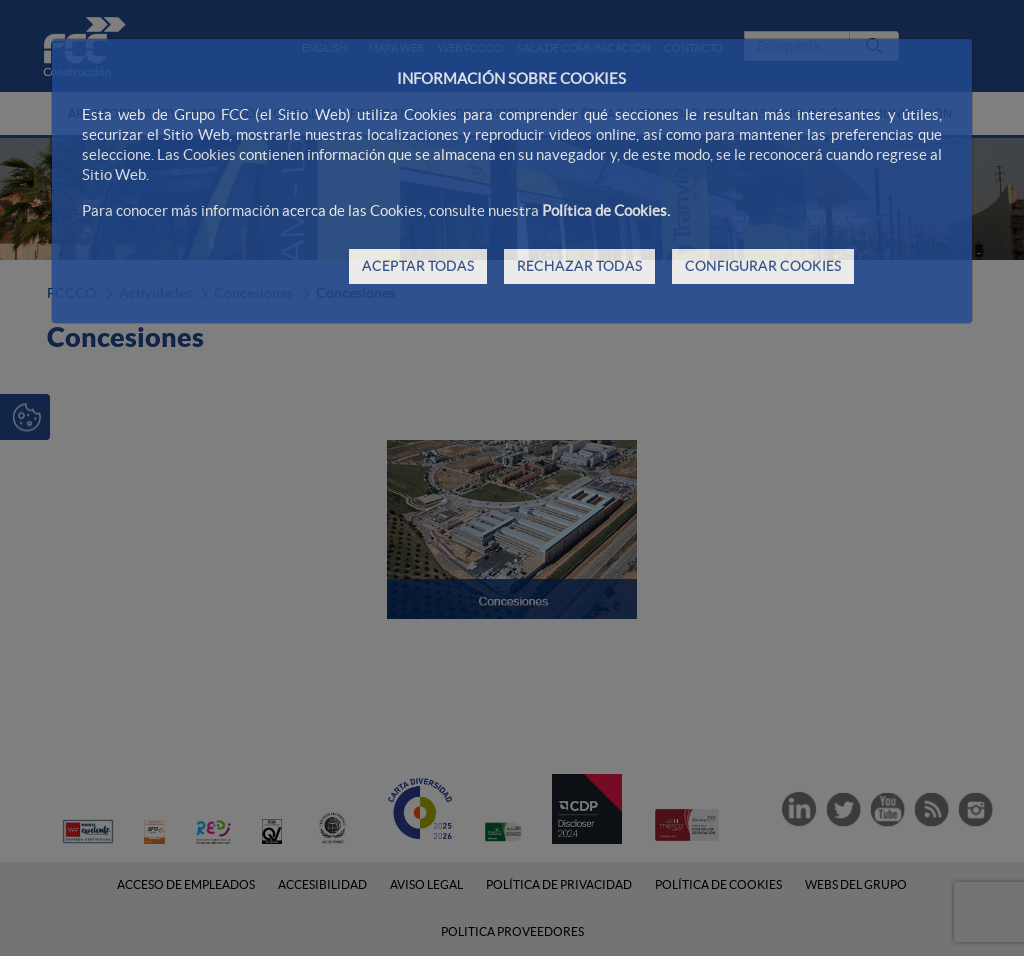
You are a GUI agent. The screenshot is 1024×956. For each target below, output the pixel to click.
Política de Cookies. (606, 210)
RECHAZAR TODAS (579, 266)
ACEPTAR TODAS (418, 266)
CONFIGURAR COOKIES (763, 266)
